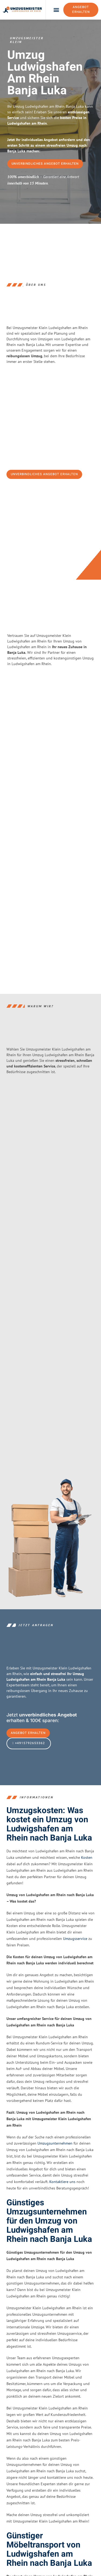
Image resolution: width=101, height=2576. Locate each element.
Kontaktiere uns (62, 2182)
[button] (56, 9)
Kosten (86, 1857)
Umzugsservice (75, 1938)
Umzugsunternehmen (54, 2143)
